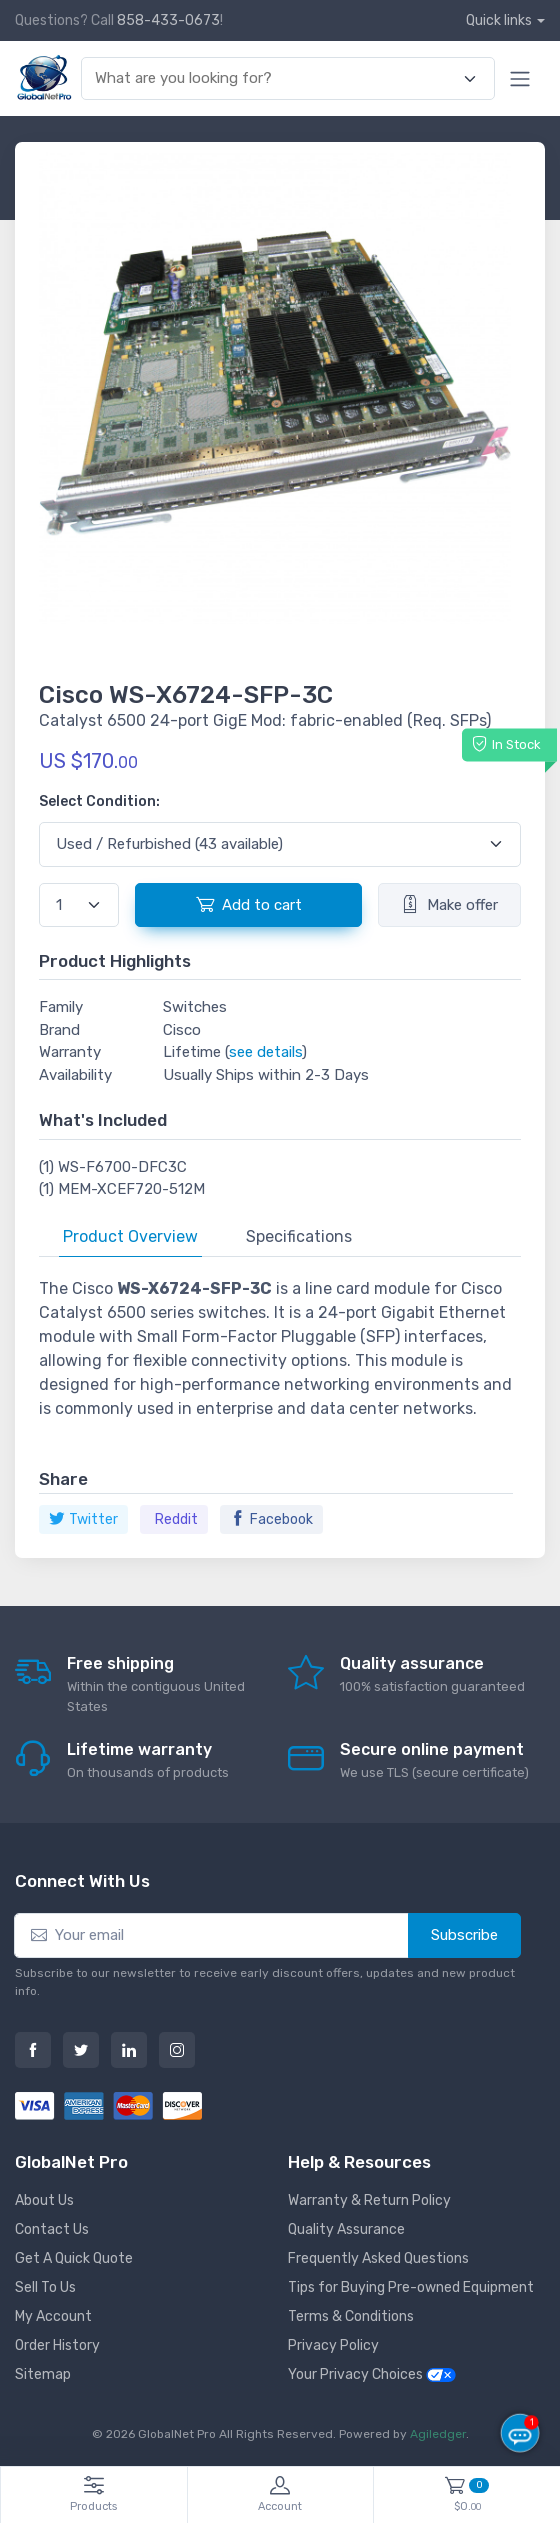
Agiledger (438, 2434)
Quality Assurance (346, 2229)
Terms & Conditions (351, 2316)
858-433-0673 (168, 20)
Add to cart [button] (249, 904)
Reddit (176, 1519)
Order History (57, 2345)
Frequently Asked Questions (378, 2258)
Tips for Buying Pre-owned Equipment (411, 2287)
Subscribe (464, 1935)
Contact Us (52, 2229)
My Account (53, 2316)
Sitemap (43, 2374)
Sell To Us (45, 2287)
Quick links (499, 20)
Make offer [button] (449, 904)
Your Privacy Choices (372, 2374)
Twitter (83, 1519)
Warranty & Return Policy (369, 2200)
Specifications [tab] (299, 1236)
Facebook (271, 1519)
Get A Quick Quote (74, 2258)
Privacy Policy (333, 2345)
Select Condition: (99, 801)
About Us (44, 2200)
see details (265, 1052)
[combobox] (276, 78)
